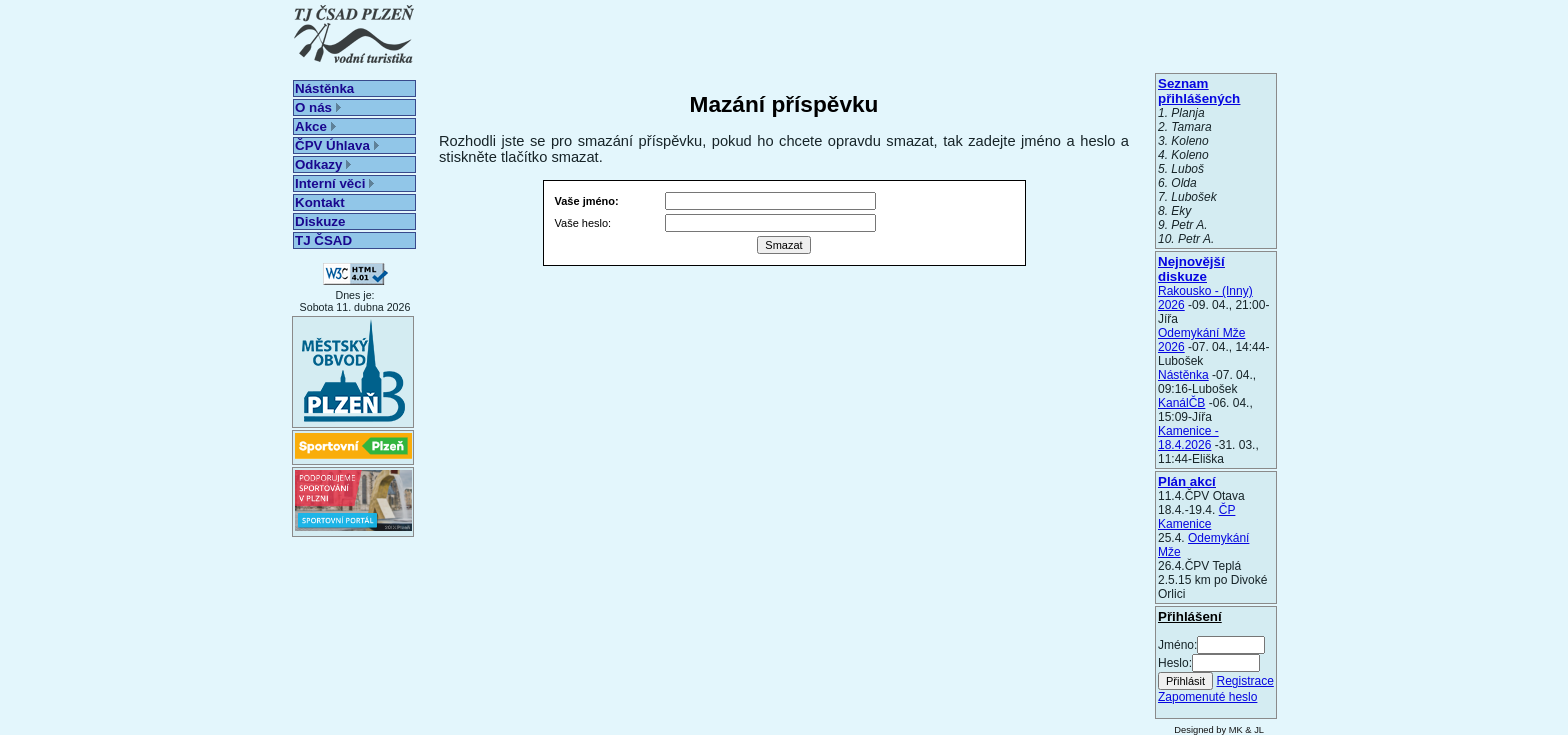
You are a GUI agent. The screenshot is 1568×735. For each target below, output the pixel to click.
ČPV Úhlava (337, 145)
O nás (318, 107)
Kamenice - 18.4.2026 (1188, 438)
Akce (315, 126)
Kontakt (320, 202)
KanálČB (1181, 403)
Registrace (1244, 681)
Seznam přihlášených (1199, 91)
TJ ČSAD (323, 240)
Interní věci (334, 183)
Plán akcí (1187, 481)
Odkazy (323, 164)
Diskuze (320, 221)
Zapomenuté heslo (1207, 697)
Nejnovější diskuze (1191, 269)
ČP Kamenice (1196, 517)
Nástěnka (324, 88)
